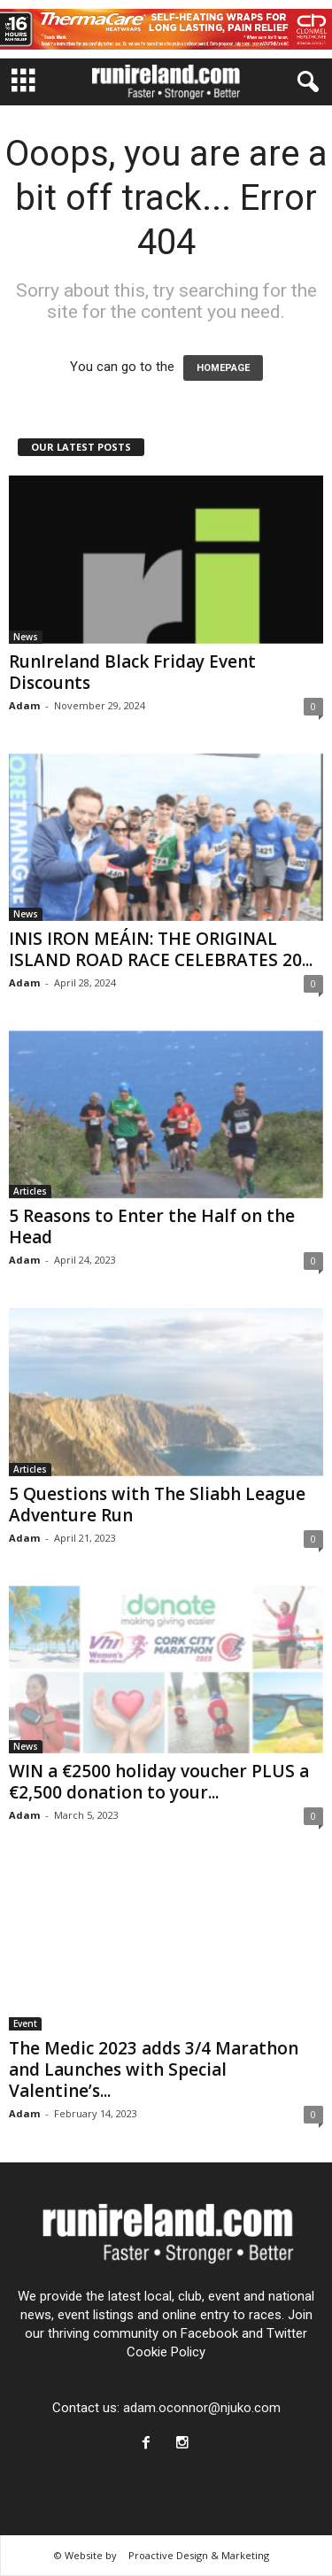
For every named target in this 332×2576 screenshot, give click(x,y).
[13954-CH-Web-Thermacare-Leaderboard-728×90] (166, 29)
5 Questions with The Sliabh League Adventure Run (157, 1504)
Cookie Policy (166, 2352)
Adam (24, 705)
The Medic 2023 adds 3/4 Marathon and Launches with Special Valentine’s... (153, 2069)
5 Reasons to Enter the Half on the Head (152, 1226)
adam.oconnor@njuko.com (202, 2408)
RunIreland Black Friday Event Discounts (132, 672)
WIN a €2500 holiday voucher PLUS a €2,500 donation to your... (159, 1782)
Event (25, 2023)
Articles (30, 1191)
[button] (304, 82)
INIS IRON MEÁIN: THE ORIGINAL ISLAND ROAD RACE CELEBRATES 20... (161, 949)
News (25, 636)
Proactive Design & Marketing (198, 2555)
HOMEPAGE (223, 368)
